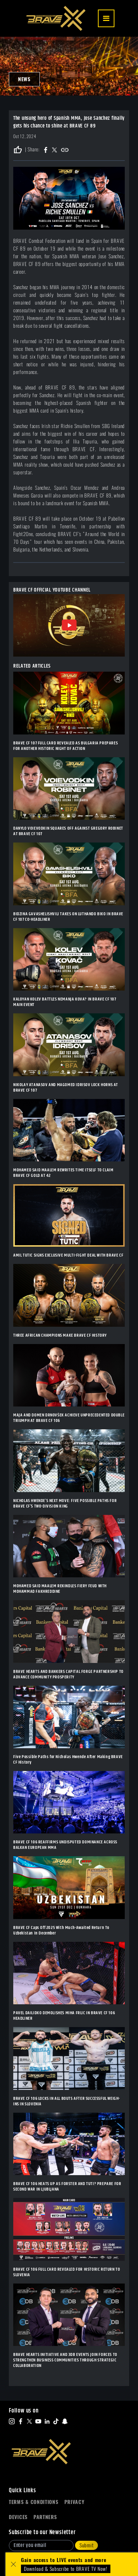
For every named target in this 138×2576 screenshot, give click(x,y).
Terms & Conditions (34, 2501)
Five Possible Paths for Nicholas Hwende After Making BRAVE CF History (68, 1759)
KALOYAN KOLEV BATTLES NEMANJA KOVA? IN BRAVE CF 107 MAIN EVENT (64, 1001)
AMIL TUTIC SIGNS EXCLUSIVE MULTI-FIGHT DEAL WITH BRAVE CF (68, 1255)
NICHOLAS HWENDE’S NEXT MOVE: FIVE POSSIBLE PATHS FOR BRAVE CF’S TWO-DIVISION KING (65, 1503)
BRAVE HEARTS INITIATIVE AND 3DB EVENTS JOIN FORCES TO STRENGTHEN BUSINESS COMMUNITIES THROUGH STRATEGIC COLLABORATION (65, 2360)
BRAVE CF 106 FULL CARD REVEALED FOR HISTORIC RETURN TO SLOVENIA (66, 2272)
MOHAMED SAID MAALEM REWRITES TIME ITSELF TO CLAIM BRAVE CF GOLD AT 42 (63, 1172)
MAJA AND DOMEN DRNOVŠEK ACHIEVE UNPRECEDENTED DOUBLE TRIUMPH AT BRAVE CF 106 (68, 1417)
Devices (18, 2517)
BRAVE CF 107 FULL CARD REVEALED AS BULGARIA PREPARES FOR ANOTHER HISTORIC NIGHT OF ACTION (65, 745)
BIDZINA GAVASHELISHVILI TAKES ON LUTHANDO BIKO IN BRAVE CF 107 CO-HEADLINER (68, 916)
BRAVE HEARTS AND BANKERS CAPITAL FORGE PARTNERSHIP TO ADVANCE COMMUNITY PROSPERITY (68, 1674)
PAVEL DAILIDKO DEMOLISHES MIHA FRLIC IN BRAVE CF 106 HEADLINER (64, 2015)
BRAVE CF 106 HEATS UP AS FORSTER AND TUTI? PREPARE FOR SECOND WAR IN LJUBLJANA (67, 2186)
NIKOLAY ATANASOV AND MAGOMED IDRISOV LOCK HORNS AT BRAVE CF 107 (65, 1087)
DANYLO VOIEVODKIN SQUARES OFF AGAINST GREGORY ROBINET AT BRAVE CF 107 (68, 831)
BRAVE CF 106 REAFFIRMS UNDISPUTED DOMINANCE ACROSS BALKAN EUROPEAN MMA (65, 1844)
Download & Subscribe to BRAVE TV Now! (65, 2568)
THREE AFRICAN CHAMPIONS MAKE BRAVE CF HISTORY (60, 1335)
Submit (86, 2545)
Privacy (74, 2501)
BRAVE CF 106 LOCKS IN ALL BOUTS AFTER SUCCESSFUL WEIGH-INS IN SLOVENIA (66, 2101)
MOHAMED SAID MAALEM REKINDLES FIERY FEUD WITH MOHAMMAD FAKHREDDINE (60, 1588)
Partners (45, 2517)
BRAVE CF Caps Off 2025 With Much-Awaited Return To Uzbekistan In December (61, 1930)
